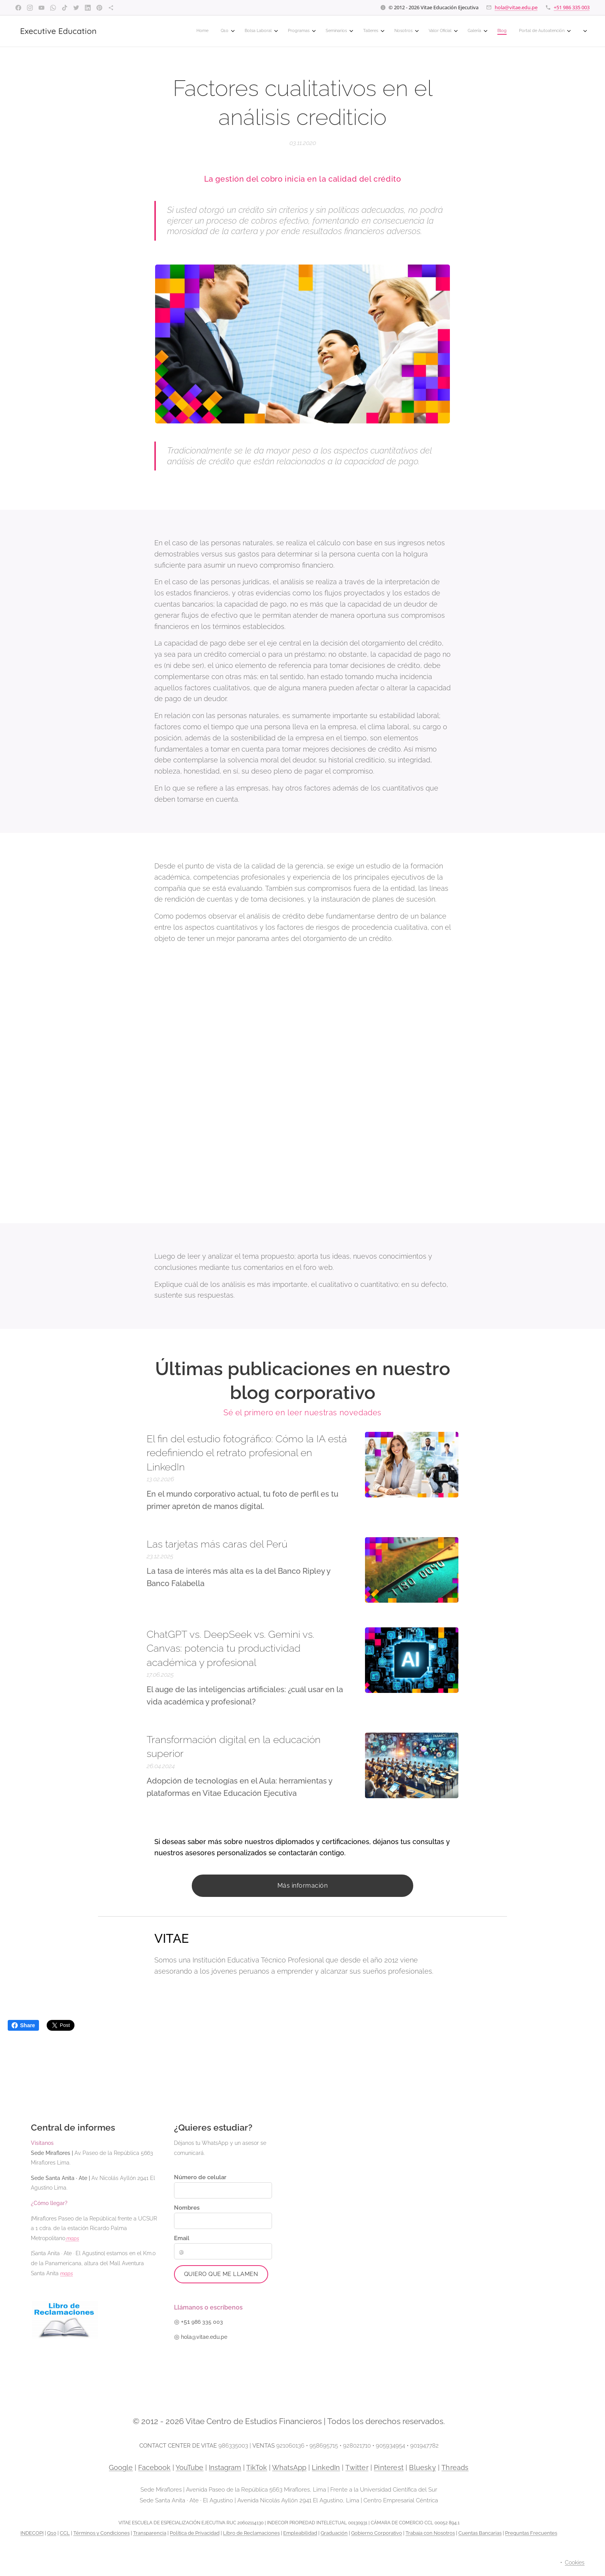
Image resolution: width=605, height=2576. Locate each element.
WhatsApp (289, 2467)
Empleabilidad (300, 2533)
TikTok (256, 2467)
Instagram (225, 2467)
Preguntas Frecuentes (531, 2533)
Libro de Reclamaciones (251, 2533)
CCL (65, 2533)
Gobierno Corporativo (376, 2533)
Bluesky (422, 2467)
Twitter (356, 2467)
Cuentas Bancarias (480, 2533)
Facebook (154, 2467)
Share (23, 2025)
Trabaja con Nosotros (430, 2533)
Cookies (575, 2562)
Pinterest (389, 2467)
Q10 (51, 2533)
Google (121, 2467)
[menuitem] (376, 31)
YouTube (189, 2467)
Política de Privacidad (195, 2533)
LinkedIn (326, 2467)
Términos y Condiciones (101, 2533)
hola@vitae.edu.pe (516, 7)
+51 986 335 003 (572, 7)
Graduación (334, 2533)
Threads (454, 2467)
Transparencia (149, 2533)
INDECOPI (32, 2533)
